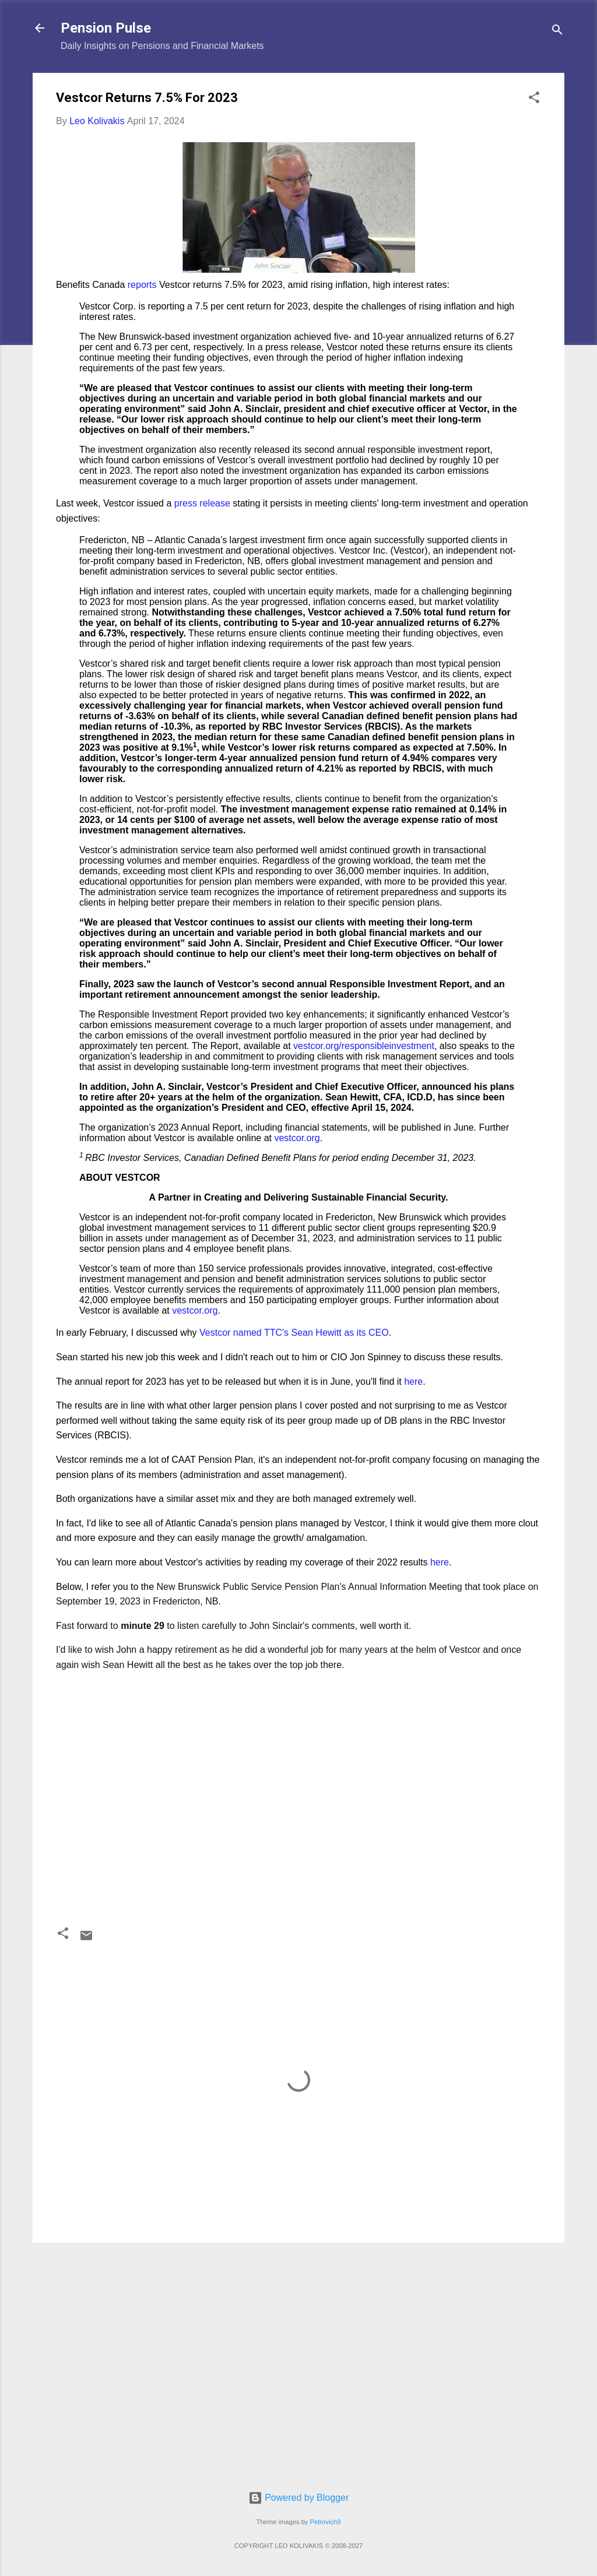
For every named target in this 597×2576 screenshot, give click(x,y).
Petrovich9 (325, 2521)
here (413, 1381)
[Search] (557, 32)
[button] (534, 99)
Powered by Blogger (298, 2498)
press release (202, 503)
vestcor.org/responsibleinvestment (363, 1046)
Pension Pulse (106, 28)
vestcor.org (296, 1138)
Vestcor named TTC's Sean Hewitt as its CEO (294, 1333)
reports (142, 285)
